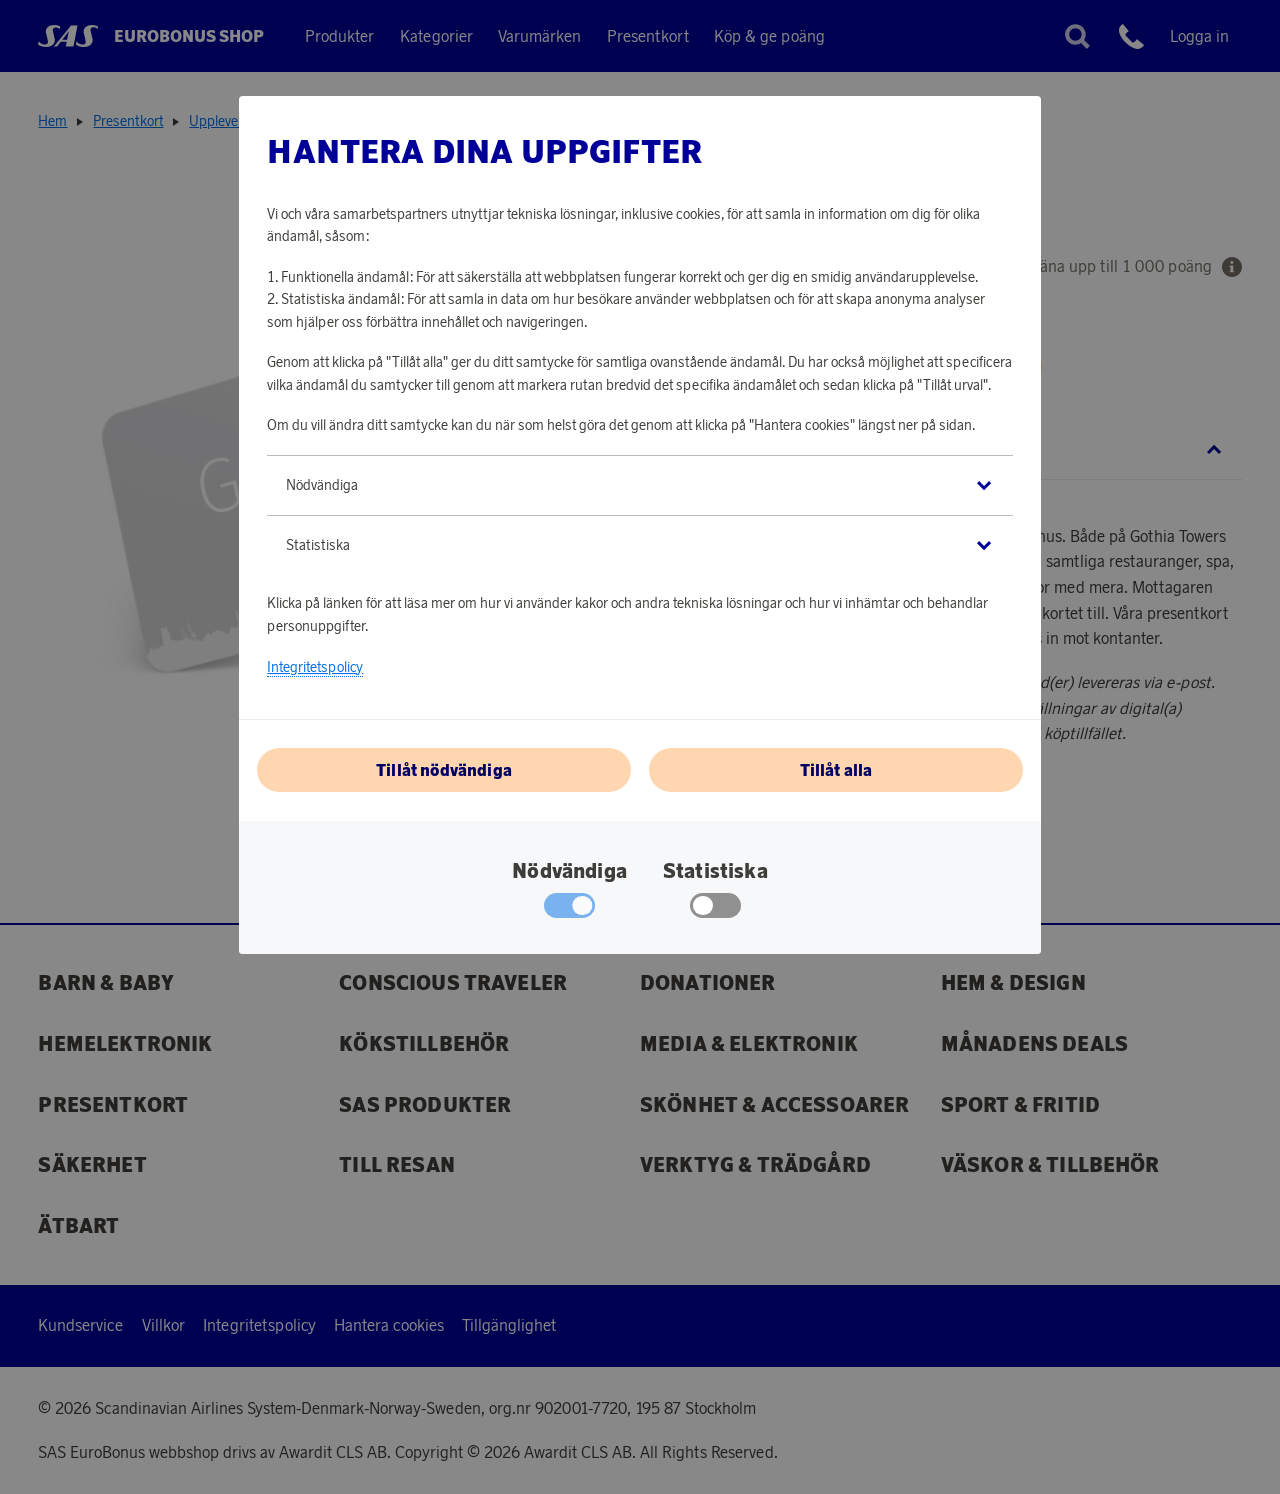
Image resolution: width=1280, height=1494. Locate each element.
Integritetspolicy (315, 667)
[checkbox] (715, 910)
